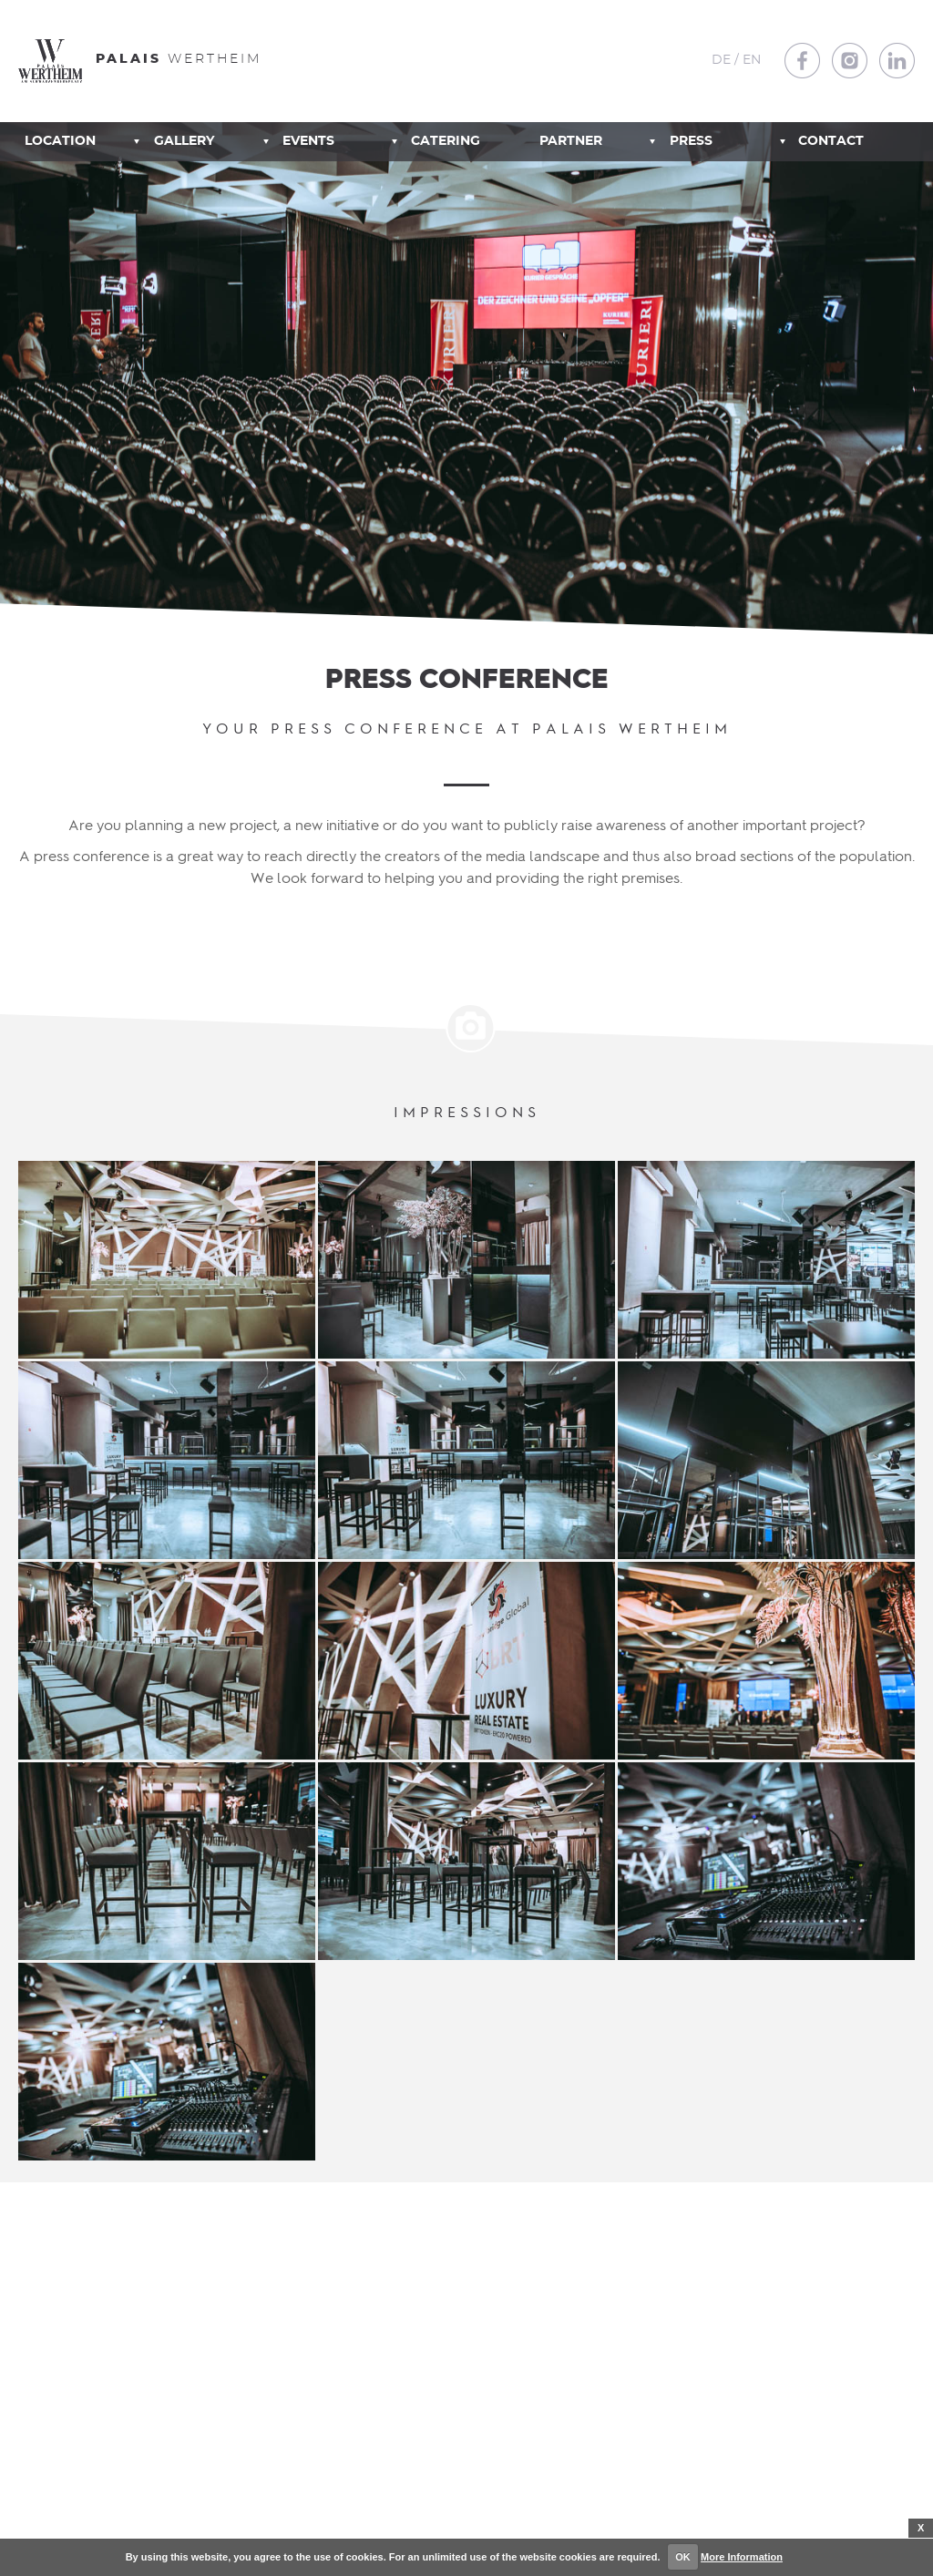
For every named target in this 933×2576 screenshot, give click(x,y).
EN (752, 60)
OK (683, 2556)
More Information (742, 2556)
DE (721, 60)
